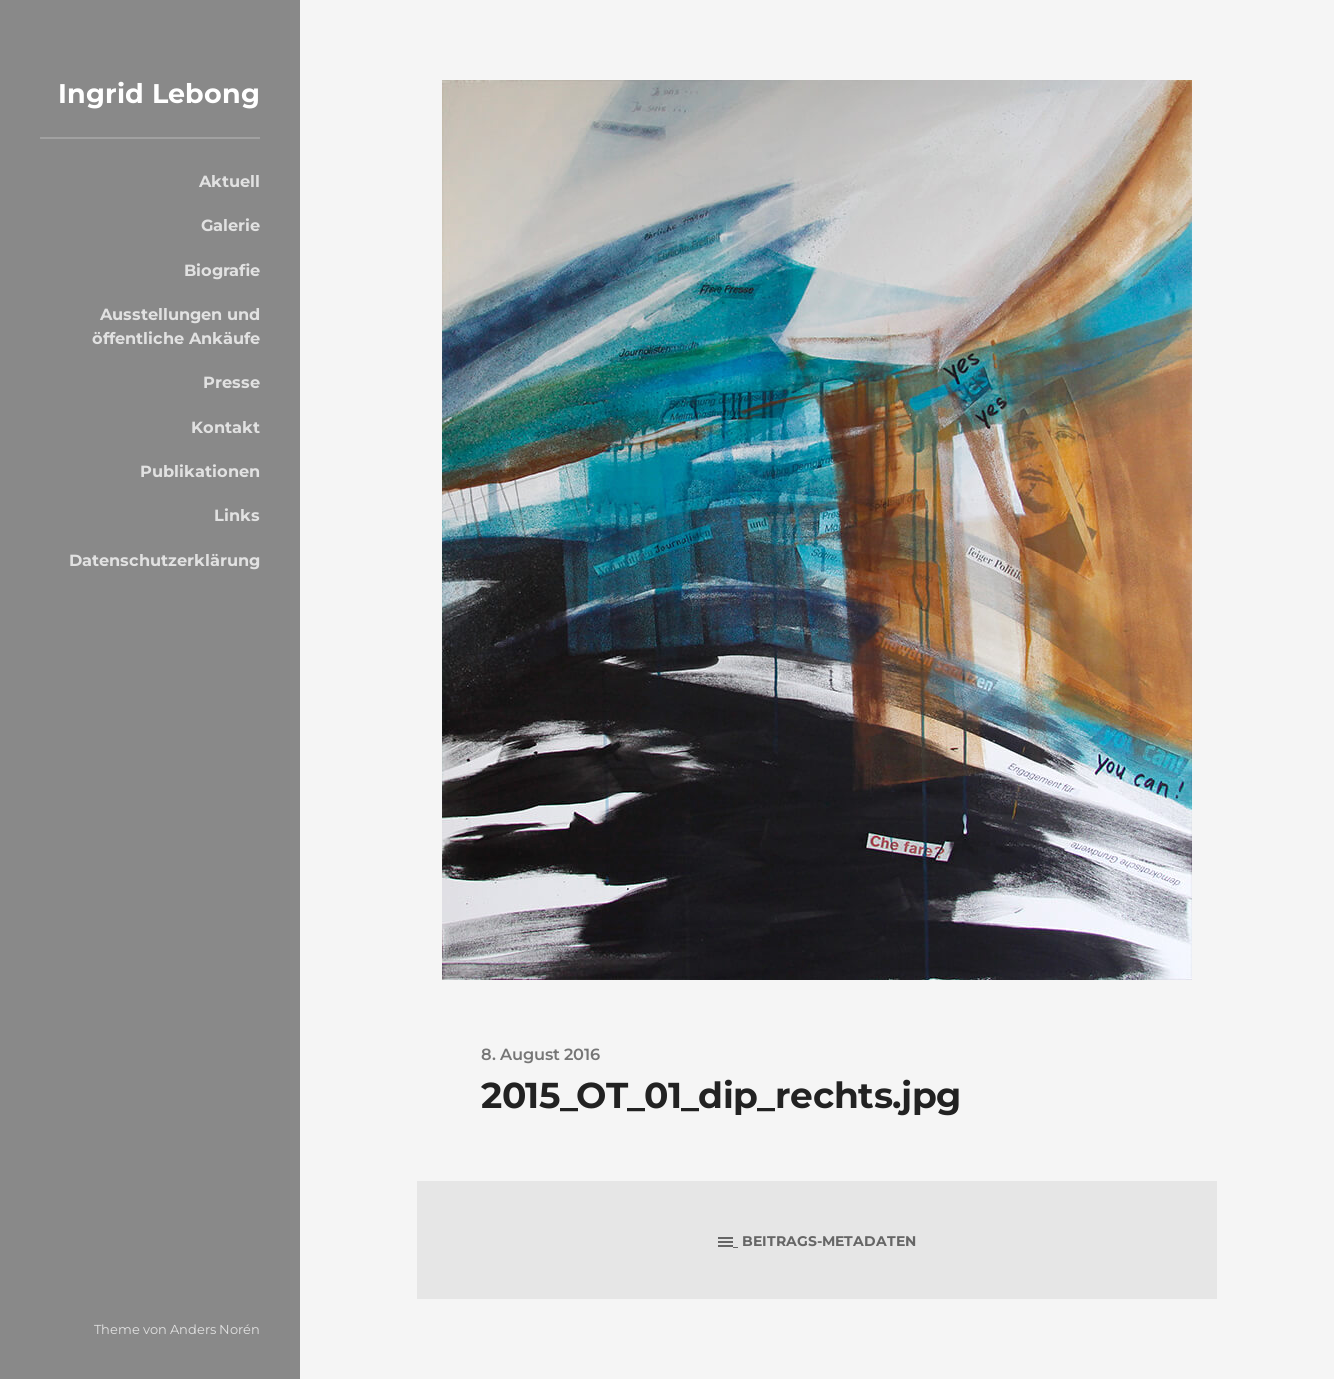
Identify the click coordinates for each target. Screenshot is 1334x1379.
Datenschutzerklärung (164, 560)
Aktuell (229, 181)
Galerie (230, 225)
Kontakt (225, 427)
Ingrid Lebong (159, 93)
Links (237, 515)
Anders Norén (215, 1329)
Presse (231, 382)
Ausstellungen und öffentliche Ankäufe (176, 326)
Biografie (222, 270)
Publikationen (200, 471)
